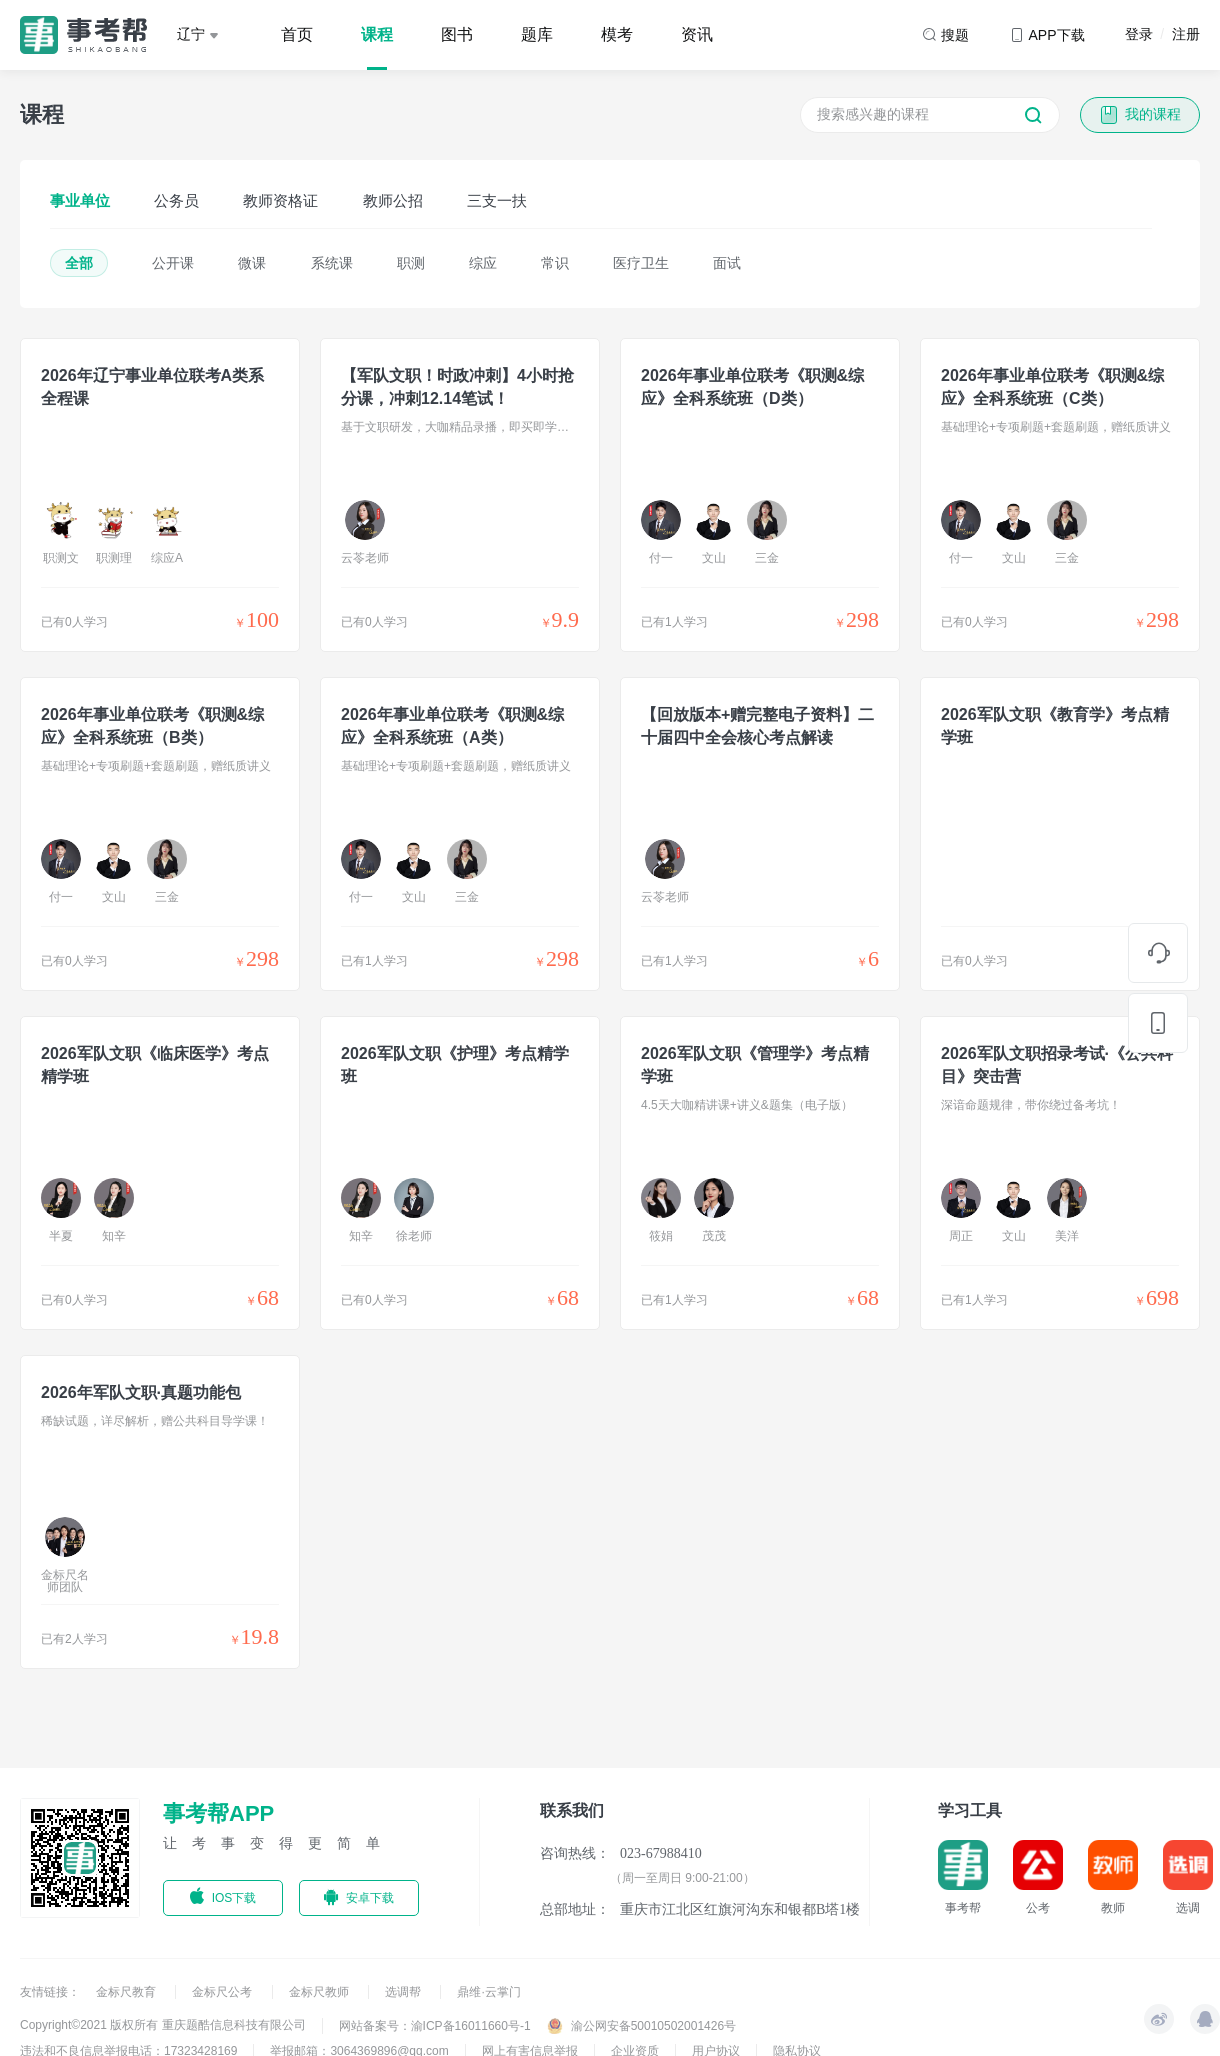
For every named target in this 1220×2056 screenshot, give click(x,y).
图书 (457, 34)
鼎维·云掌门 (488, 1992)
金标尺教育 (127, 1992)
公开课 (173, 263)
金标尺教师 (320, 1992)
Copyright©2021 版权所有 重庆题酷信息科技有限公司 (163, 2025)
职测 (411, 263)
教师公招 (393, 200)
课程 (377, 34)
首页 (297, 34)
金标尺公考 (223, 1992)
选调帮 (404, 1992)
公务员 (176, 200)
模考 (617, 34)
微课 (252, 263)
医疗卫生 (641, 263)
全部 (79, 263)
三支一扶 (497, 200)
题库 (537, 34)
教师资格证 (280, 200)
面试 (727, 263)
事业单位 (80, 200)
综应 (483, 263)
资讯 (697, 34)
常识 (555, 263)
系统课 (332, 263)
